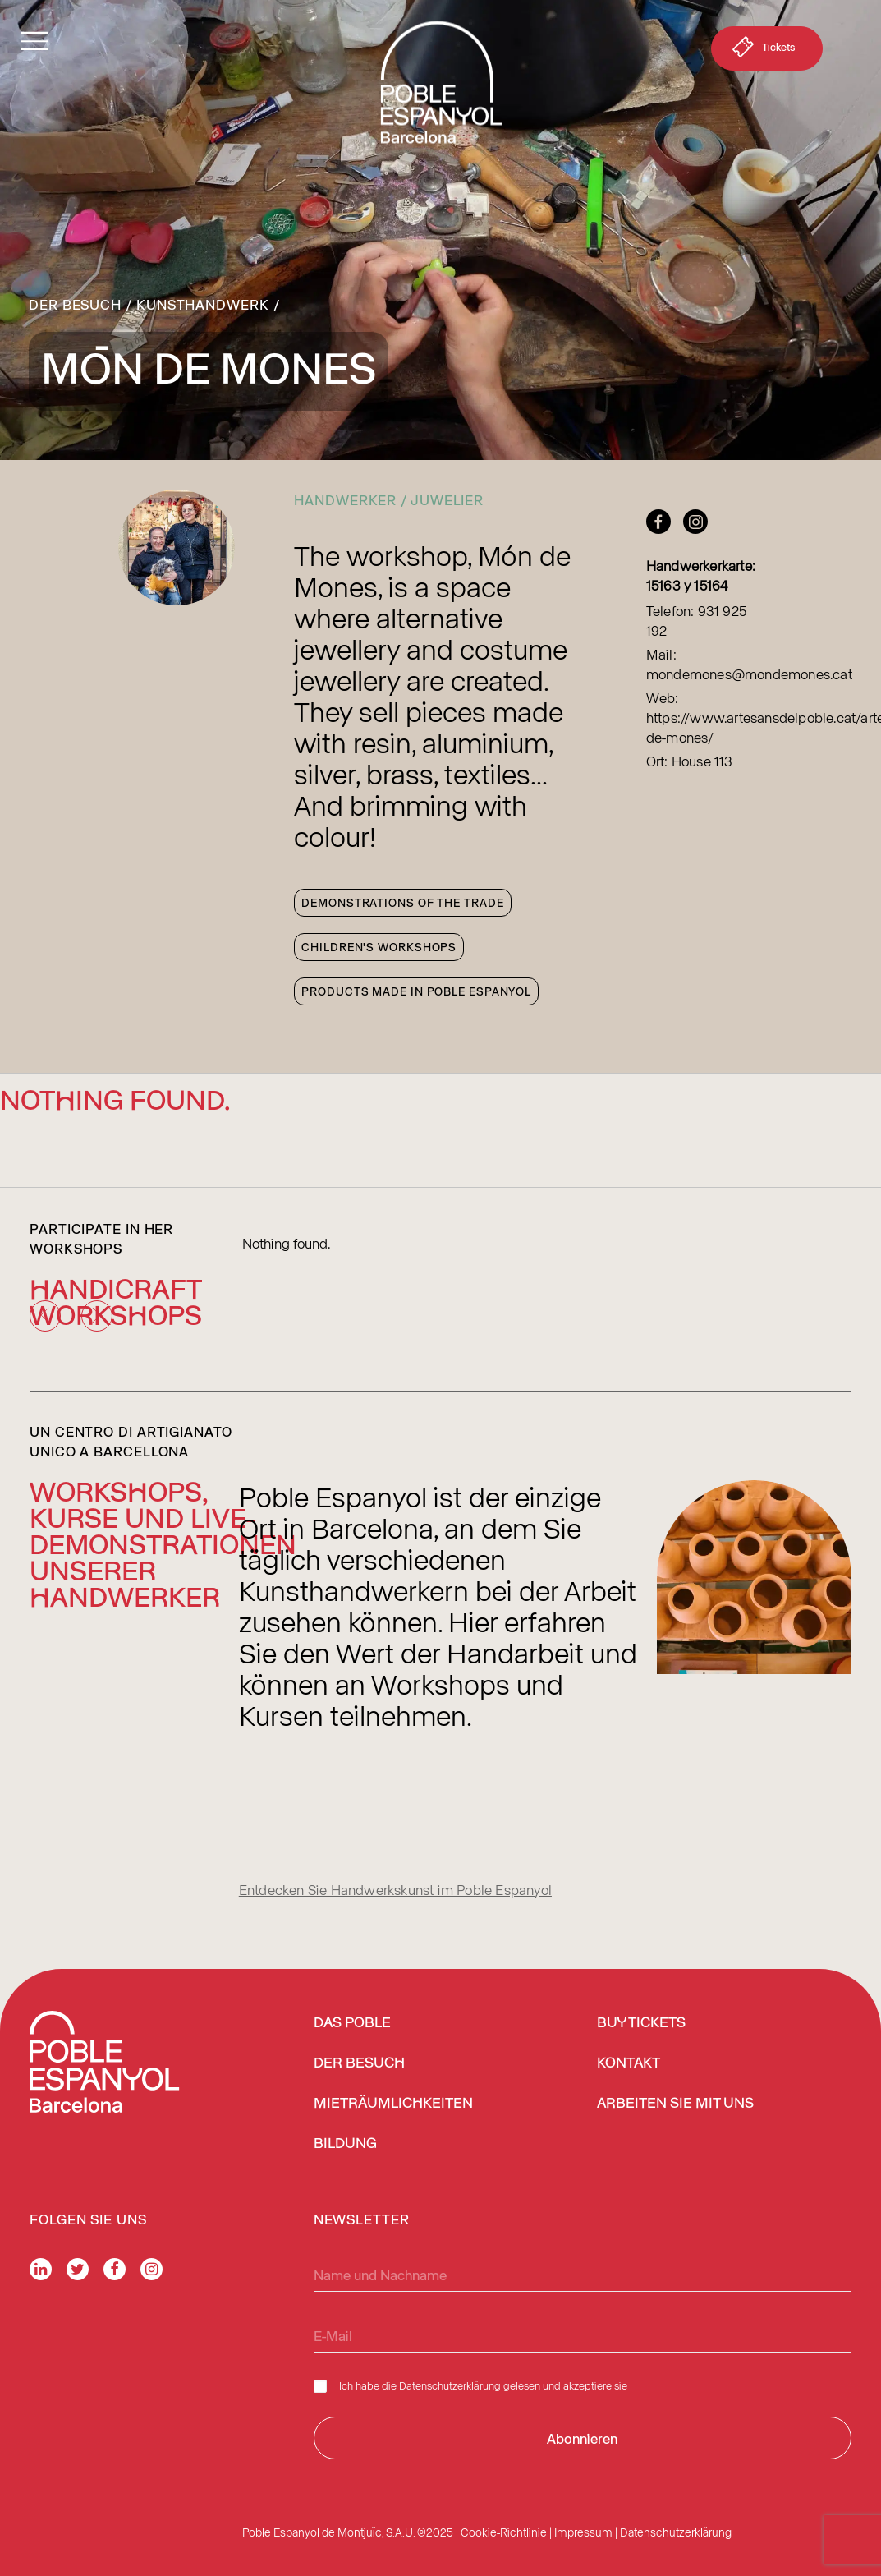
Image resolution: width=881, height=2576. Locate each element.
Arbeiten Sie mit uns (675, 2103)
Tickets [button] (762, 50)
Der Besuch (75, 304)
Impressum (583, 2532)
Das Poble (352, 2023)
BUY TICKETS (641, 2023)
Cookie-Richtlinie (504, 2532)
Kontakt (628, 2063)
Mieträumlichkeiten (393, 2103)
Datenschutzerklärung (450, 2385)
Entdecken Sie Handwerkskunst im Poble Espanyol (395, 1889)
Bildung (345, 2144)
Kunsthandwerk (202, 304)
